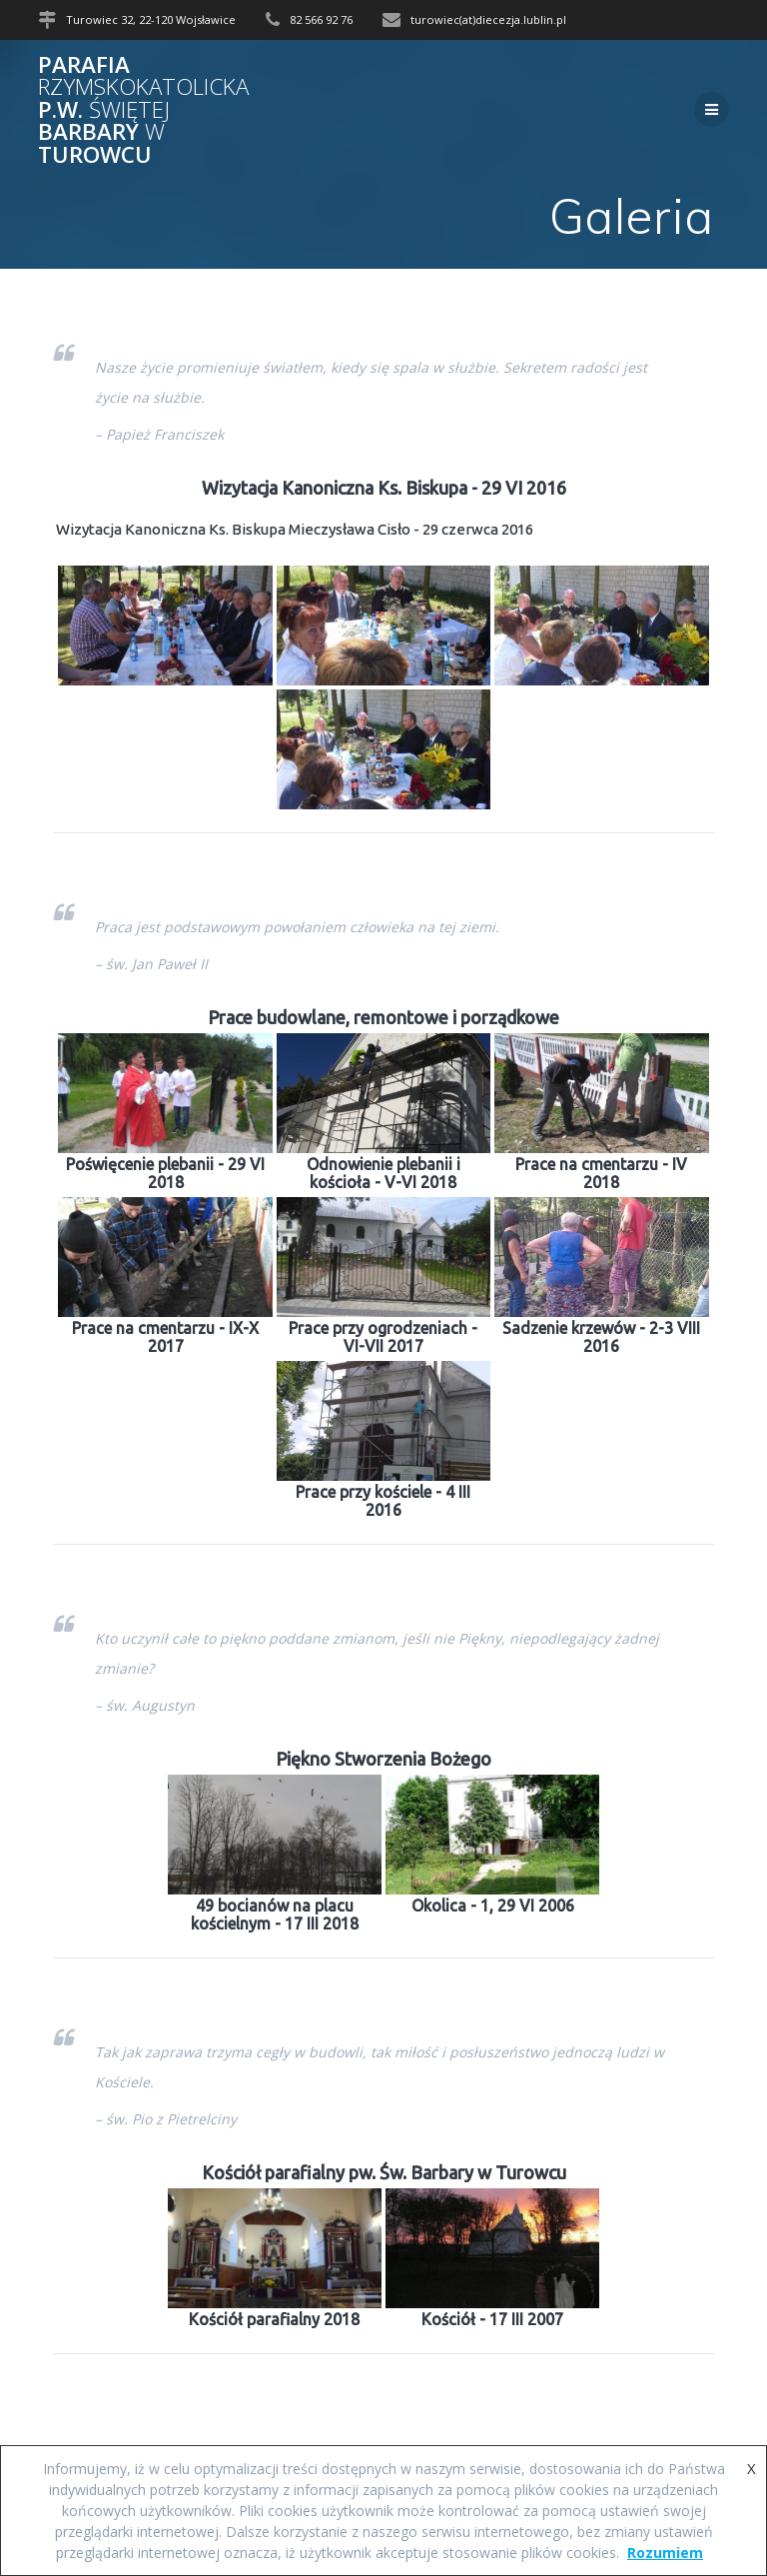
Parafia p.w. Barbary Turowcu (143, 110)
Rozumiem (665, 2552)
